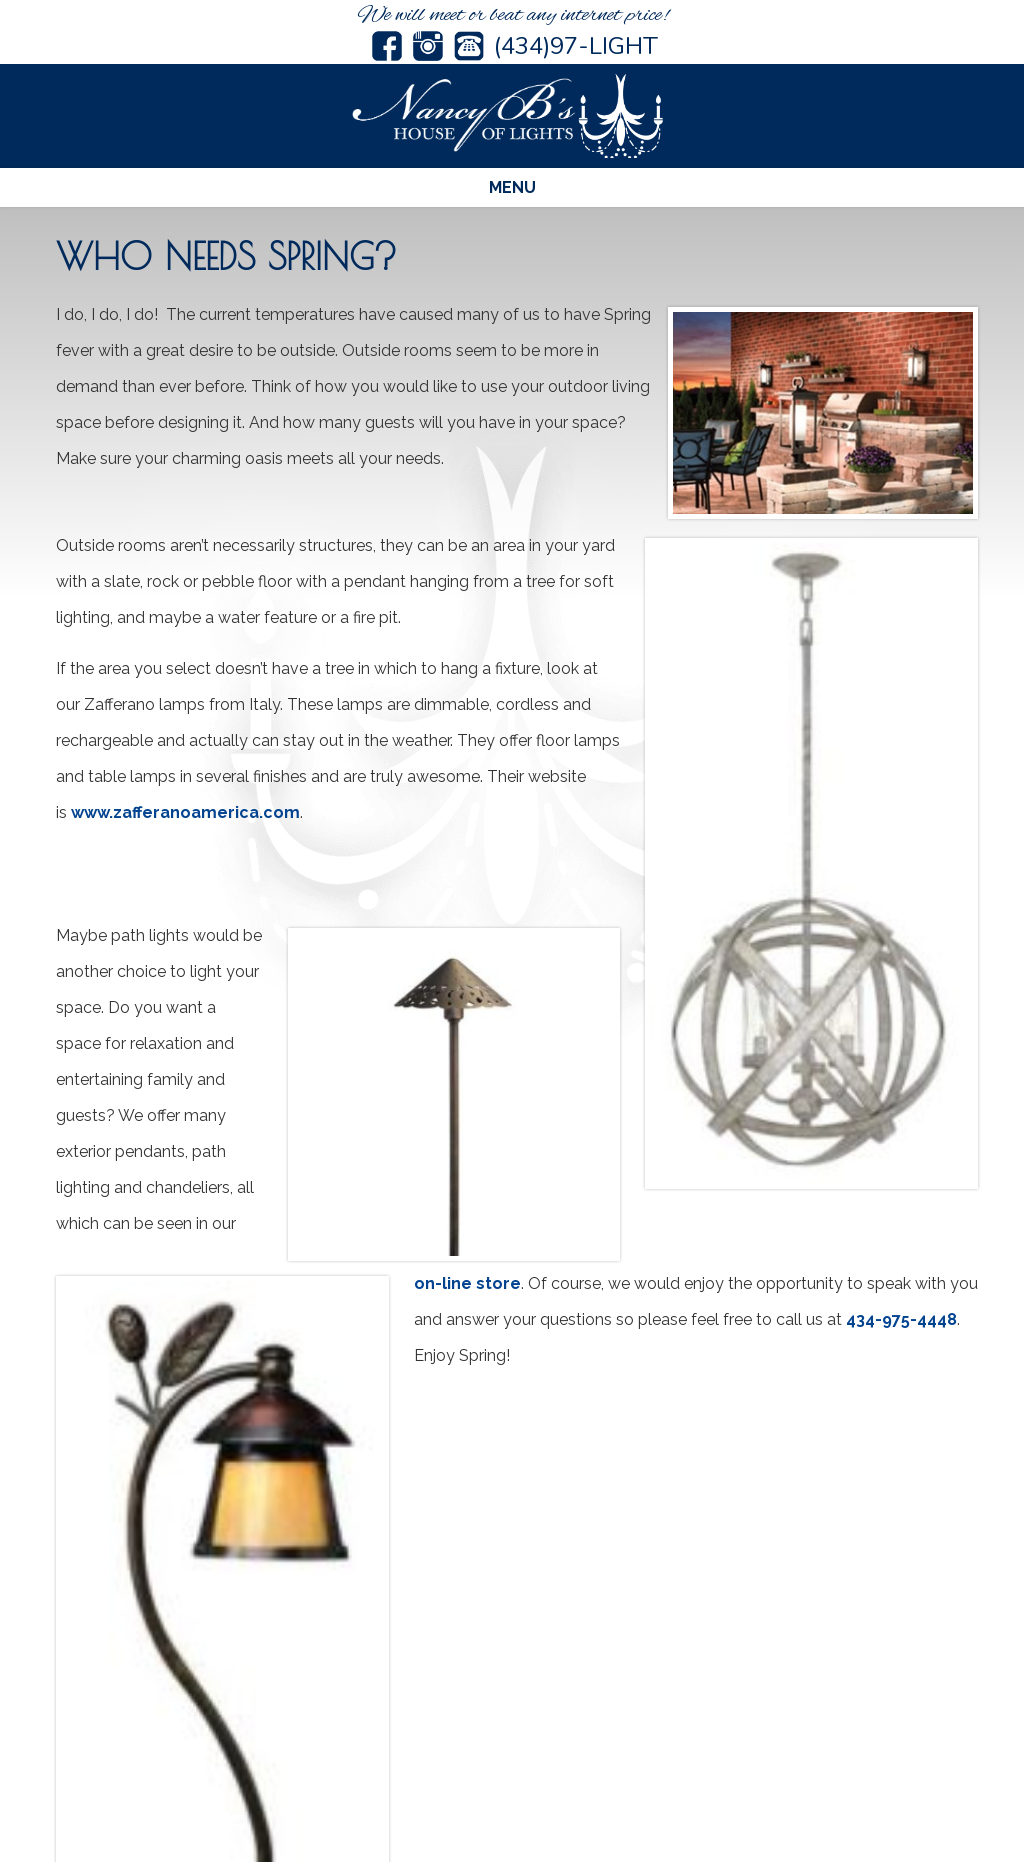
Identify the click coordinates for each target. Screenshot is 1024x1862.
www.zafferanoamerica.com (185, 812)
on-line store (467, 1283)
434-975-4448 (901, 1319)
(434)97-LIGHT (576, 46)
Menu (512, 187)
